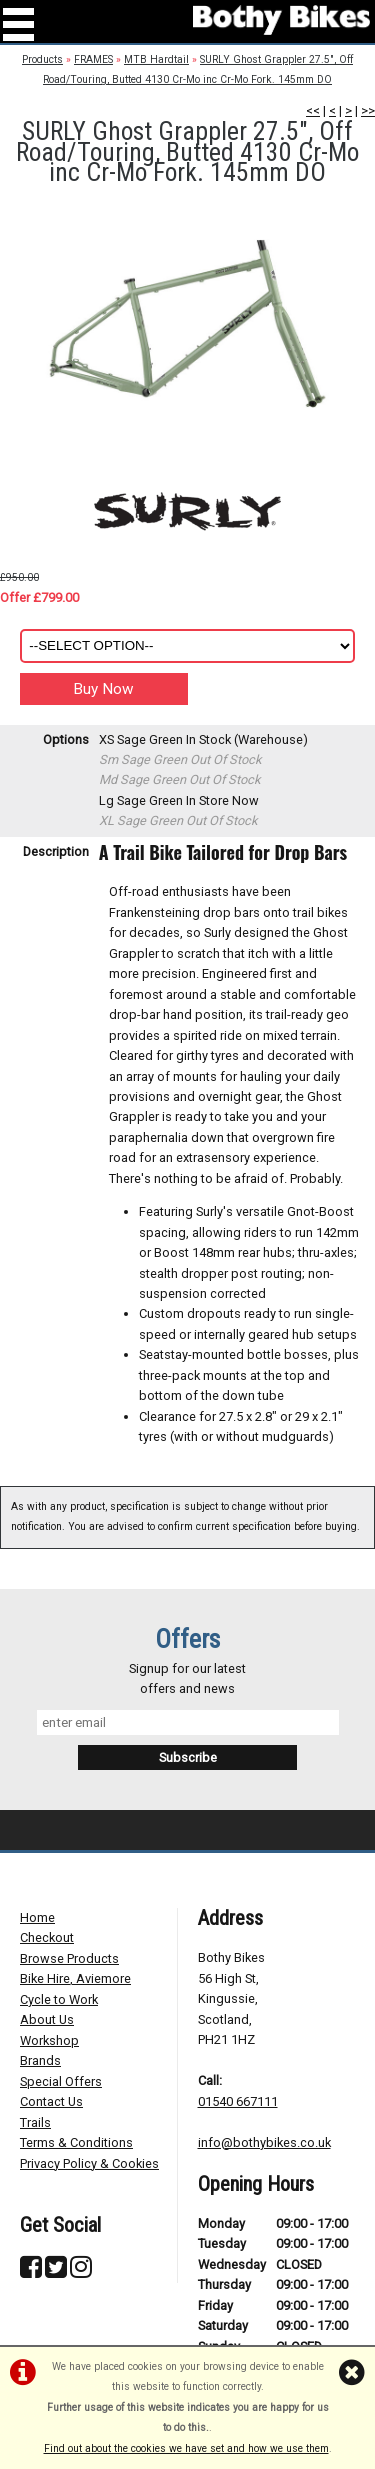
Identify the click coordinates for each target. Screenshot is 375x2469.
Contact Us (51, 2101)
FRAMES (93, 59)
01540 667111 (238, 2101)
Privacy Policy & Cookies (89, 2163)
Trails (35, 2122)
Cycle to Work (59, 1999)
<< (313, 110)
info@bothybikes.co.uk (264, 2142)
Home (37, 1917)
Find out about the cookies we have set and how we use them (186, 2448)
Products (42, 59)
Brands (40, 2060)
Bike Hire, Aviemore (75, 1978)
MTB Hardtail (156, 59)
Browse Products (69, 1958)
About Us (47, 2019)
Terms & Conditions (76, 2142)
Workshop (49, 2040)
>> (368, 110)
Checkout (47, 1937)
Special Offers (61, 2081)
